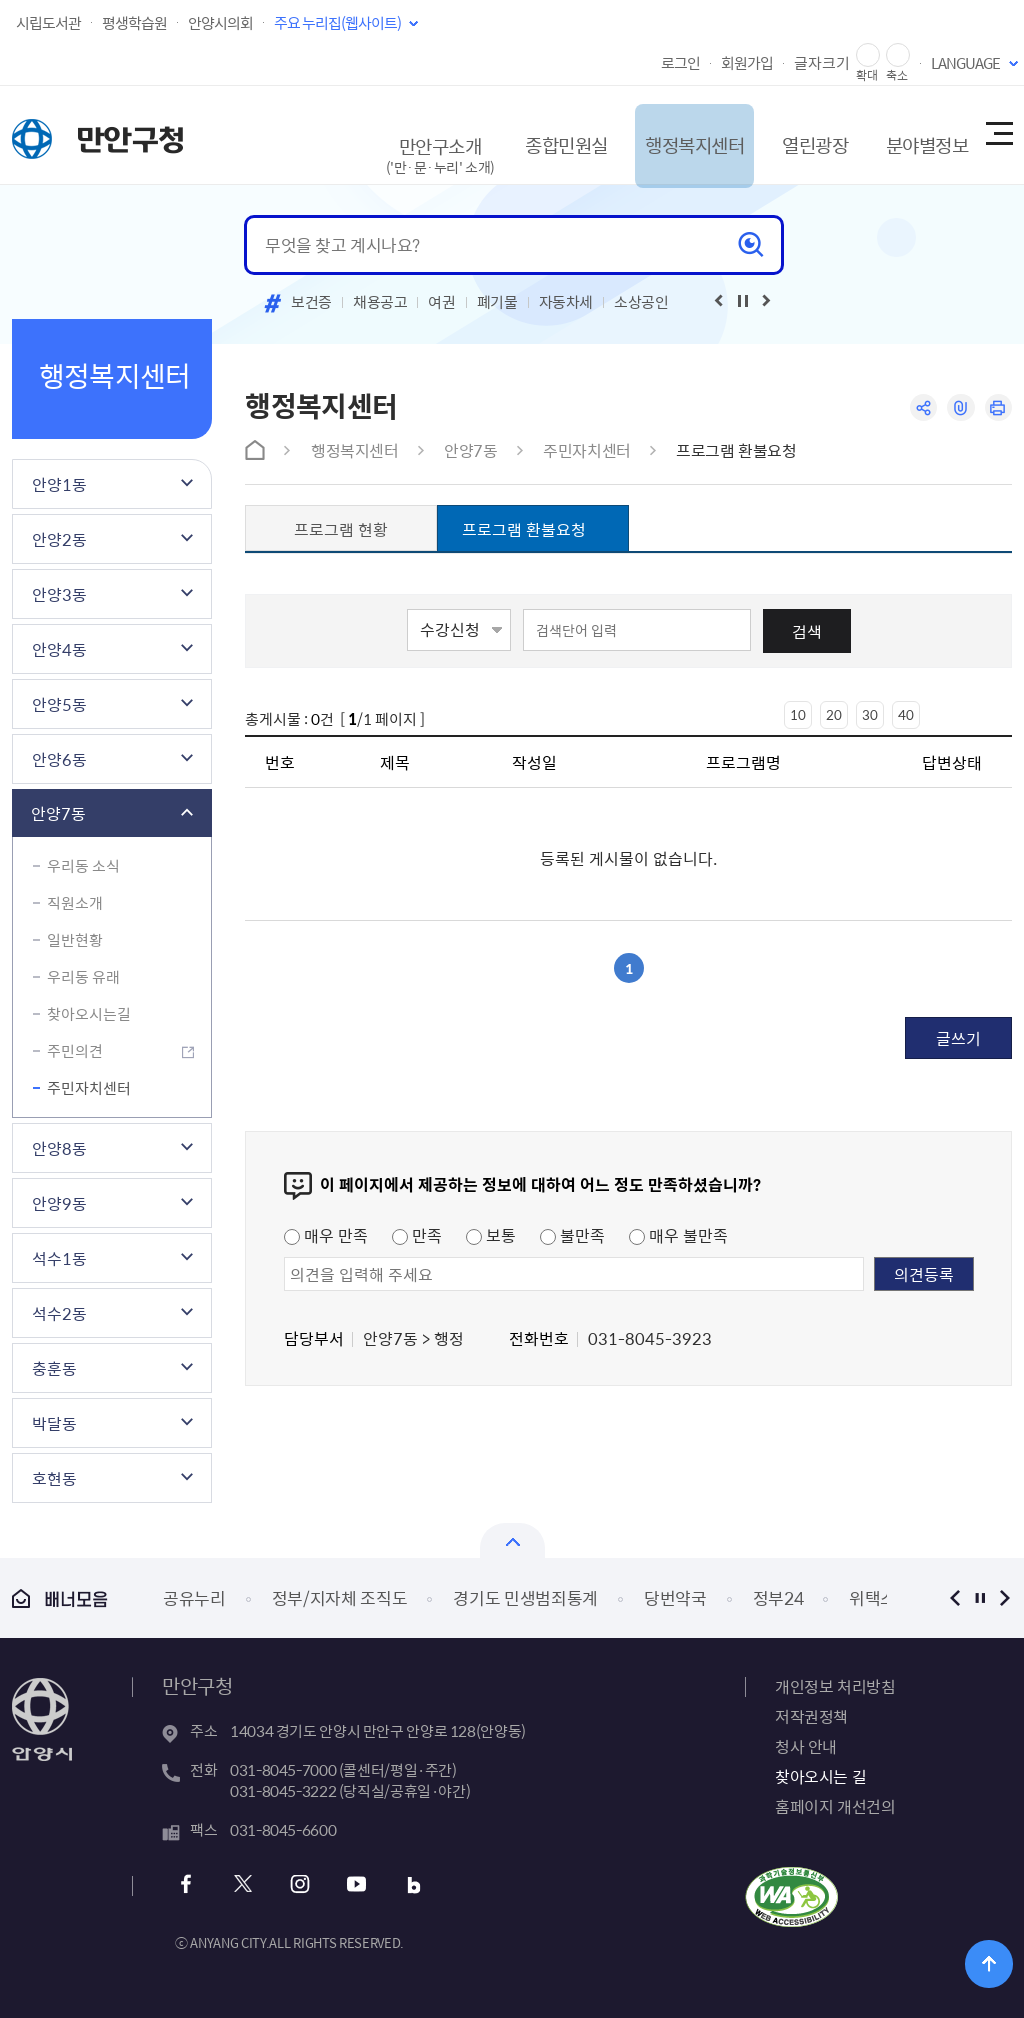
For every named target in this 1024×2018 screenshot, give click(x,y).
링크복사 (958, 408)
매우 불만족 (678, 1235)
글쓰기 (958, 1038)
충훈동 (54, 1368)
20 (834, 714)
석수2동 (59, 1313)
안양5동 (59, 704)
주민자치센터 (89, 1088)
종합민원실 (526, 134)
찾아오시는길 (89, 1014)
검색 (807, 631)
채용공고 (380, 302)
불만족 (572, 1235)
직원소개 (75, 903)
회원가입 (747, 63)
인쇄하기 (997, 408)
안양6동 (59, 759)
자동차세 (566, 302)
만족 (417, 1235)
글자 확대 (868, 55)
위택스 (872, 1597)
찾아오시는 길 (820, 1776)
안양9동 (59, 1203)
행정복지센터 (662, 134)
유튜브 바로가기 (351, 1884)
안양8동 (59, 1148)
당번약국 (675, 1597)
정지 (979, 1597)
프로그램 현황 (341, 529)
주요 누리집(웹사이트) (337, 23)
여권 (441, 302)
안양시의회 (220, 23)
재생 (743, 301)
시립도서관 (48, 23)
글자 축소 (898, 55)
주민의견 (75, 1051)
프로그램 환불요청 (736, 450)
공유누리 (194, 1597)
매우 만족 (326, 1235)
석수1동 (59, 1258)
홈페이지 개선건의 (835, 1806)
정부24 (778, 1597)
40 (906, 714)
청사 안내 (806, 1746)
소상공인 (641, 302)
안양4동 (59, 649)
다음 (1004, 1597)
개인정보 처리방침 (835, 1686)
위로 (994, 1962)
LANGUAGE (965, 63)
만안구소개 (398, 144)
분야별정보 (909, 134)
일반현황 (75, 940)
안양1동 (59, 484)
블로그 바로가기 (405, 1884)
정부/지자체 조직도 (340, 1597)
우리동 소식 (83, 866)
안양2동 (59, 539)
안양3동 (59, 594)
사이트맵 (998, 135)
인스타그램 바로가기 (297, 1884)
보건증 (311, 302)
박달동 (54, 1423)
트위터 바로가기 (243, 1884)
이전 (954, 1597)
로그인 (680, 63)
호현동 (54, 1478)
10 (798, 714)
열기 (512, 1540)
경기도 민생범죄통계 (525, 1597)
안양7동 (58, 813)
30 (870, 714)
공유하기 (919, 408)
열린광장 (790, 134)
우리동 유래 (83, 977)
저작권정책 (811, 1716)
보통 (491, 1235)
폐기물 (497, 302)
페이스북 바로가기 (189, 1884)
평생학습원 (134, 23)
